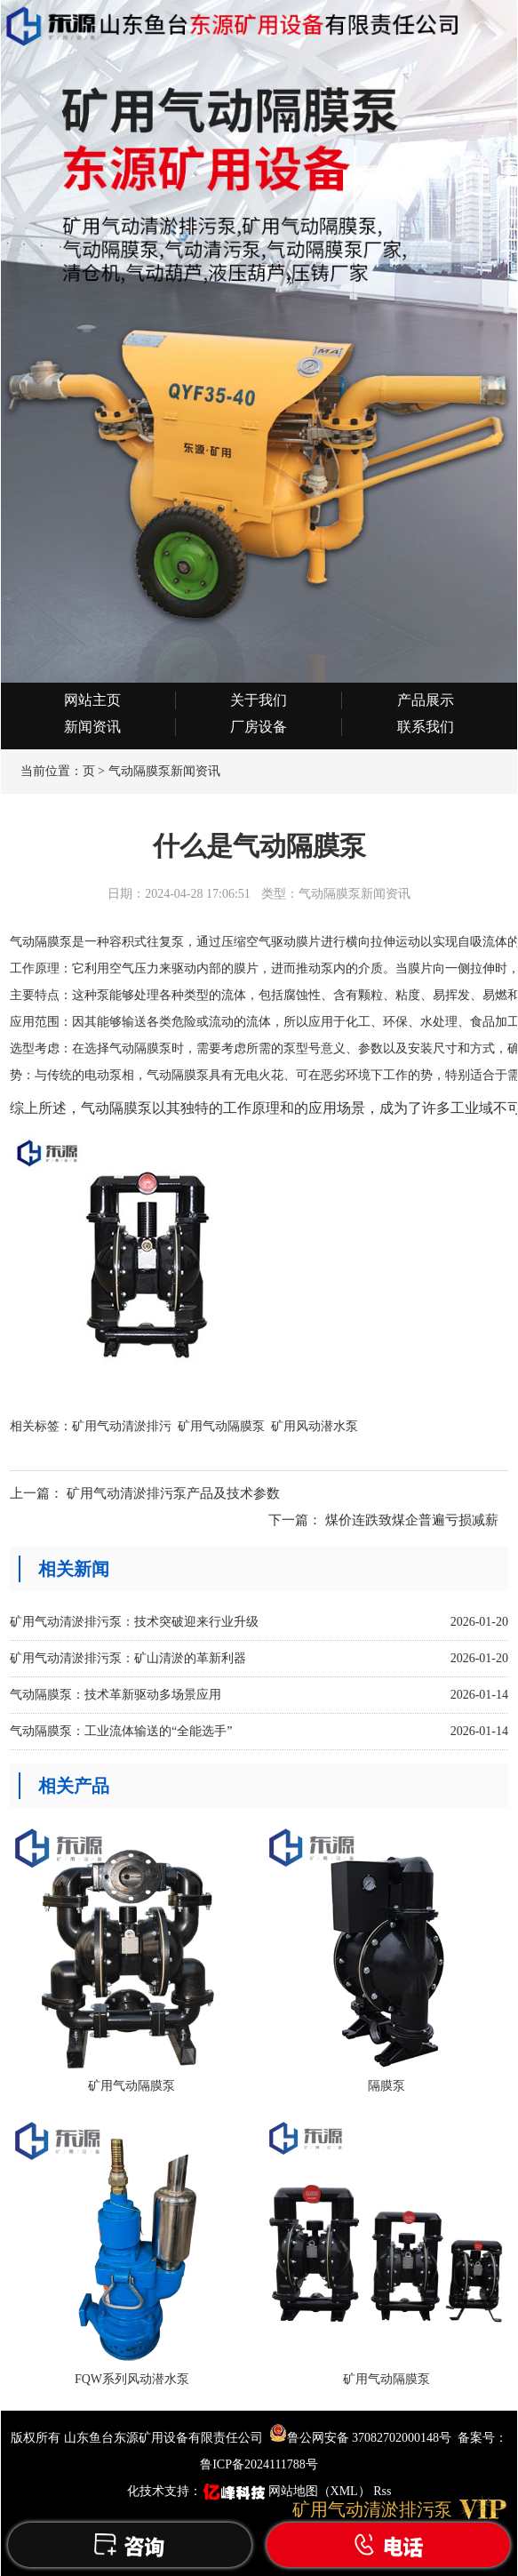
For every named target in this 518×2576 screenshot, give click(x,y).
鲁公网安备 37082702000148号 (360, 2437)
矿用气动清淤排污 (121, 1426)
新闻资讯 (92, 726)
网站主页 (92, 700)
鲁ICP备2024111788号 (259, 2464)
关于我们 (258, 700)
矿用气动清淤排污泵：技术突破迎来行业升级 (134, 1621)
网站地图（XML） (319, 2491)
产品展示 (425, 700)
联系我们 (425, 726)
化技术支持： (197, 2491)
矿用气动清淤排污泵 (372, 2509)
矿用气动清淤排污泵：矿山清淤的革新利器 (128, 1658)
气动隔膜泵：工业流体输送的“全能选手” (121, 1731)
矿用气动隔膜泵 (221, 1426)
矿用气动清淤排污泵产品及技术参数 (173, 1493)
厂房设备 (258, 726)
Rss (382, 2491)
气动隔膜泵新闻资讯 (164, 771)
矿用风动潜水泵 (314, 1426)
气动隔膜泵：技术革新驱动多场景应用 (115, 1694)
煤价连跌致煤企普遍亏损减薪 (411, 1520)
